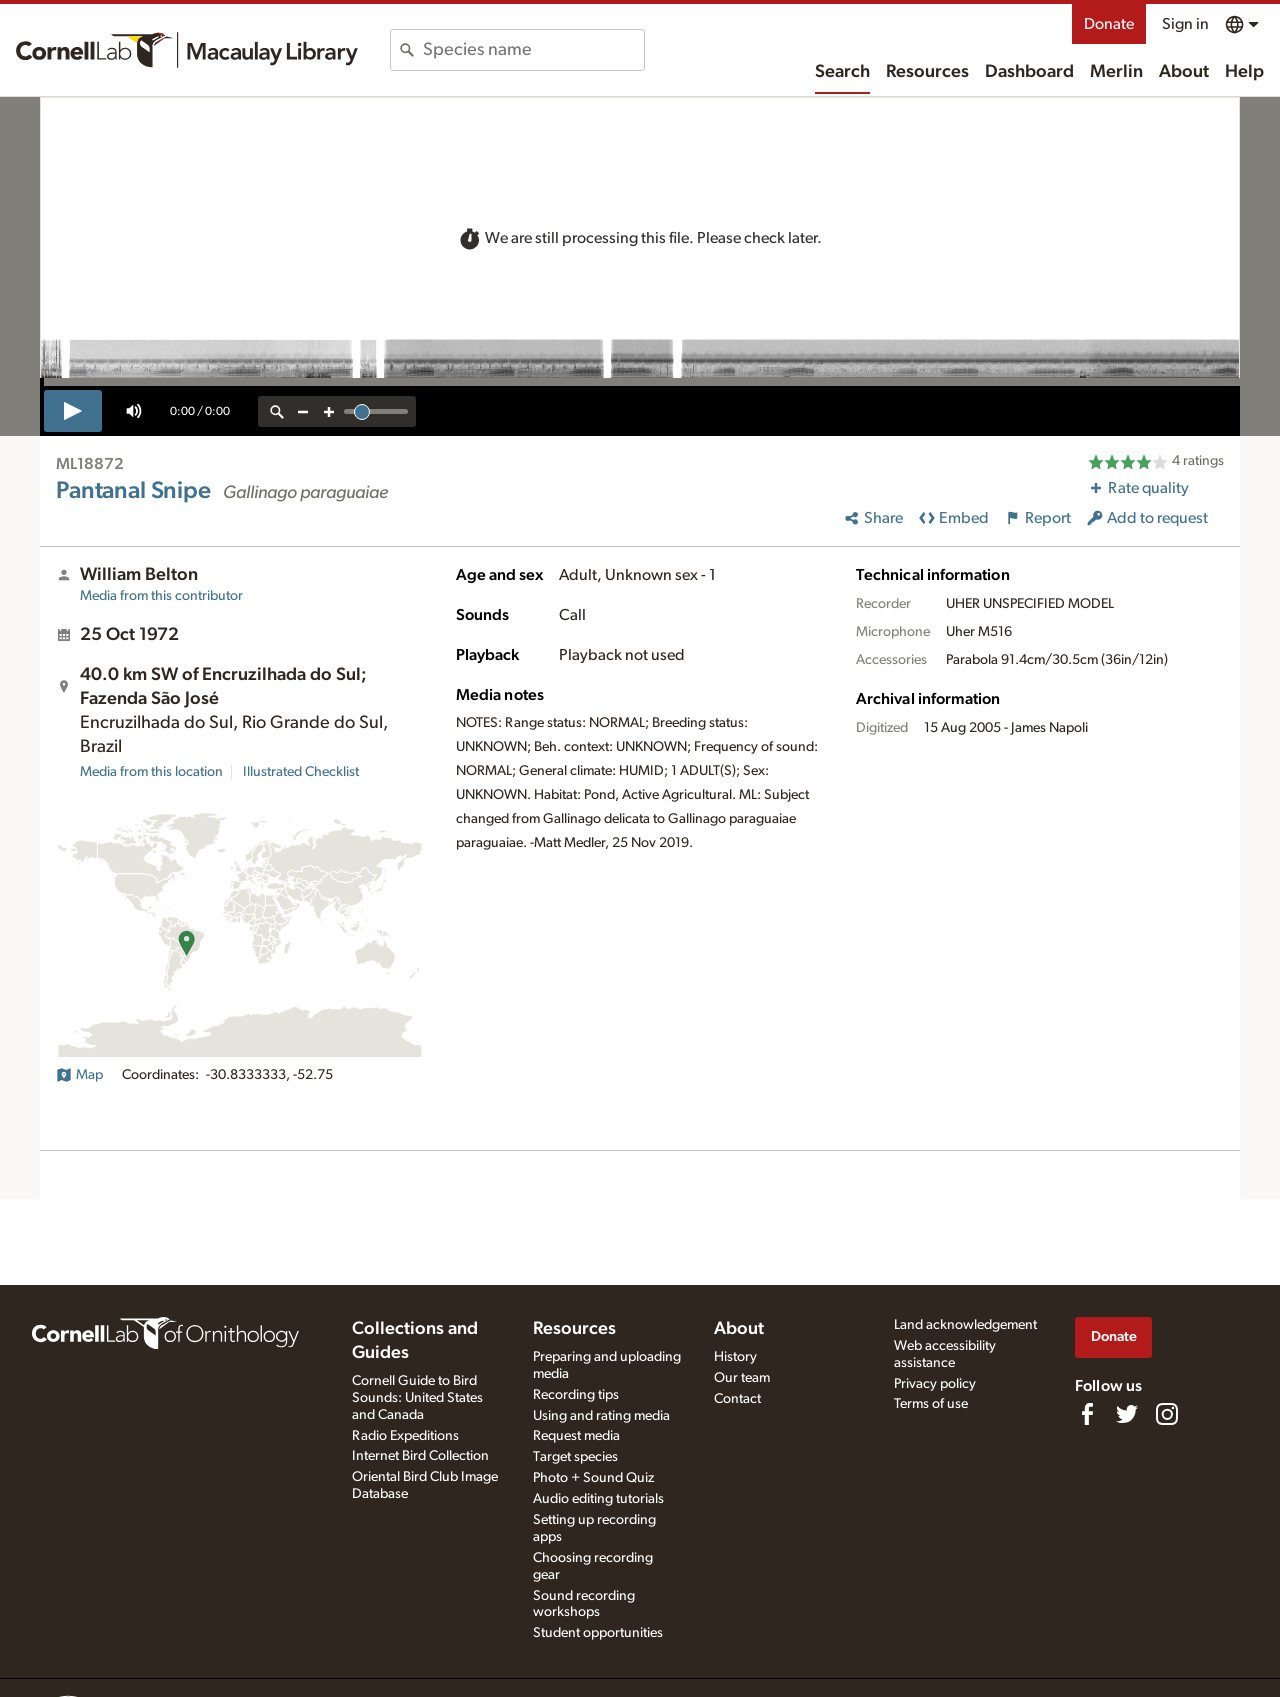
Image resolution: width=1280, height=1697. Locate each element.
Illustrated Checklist (301, 772)
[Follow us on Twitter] (1127, 1414)
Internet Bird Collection (420, 1456)
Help (1244, 72)
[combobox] (533, 50)
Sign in (1185, 24)
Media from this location (151, 772)
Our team (742, 1378)
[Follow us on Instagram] (1167, 1414)
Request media (576, 1436)
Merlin (1116, 72)
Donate (1109, 24)
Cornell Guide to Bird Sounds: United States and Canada (417, 1398)
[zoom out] (303, 411)
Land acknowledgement (965, 1325)
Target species (575, 1457)
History (735, 1357)
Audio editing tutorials (598, 1499)
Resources (927, 72)
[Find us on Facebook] (1087, 1414)
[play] (73, 411)
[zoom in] (329, 411)
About (1184, 72)
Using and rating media (601, 1416)
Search (842, 72)
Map (79, 1075)
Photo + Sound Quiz (593, 1478)
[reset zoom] (277, 411)
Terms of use (931, 1404)
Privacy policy (935, 1384)
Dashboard (1029, 72)
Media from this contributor (161, 596)
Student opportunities (598, 1633)
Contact (737, 1399)
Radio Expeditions (405, 1436)
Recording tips (576, 1395)
